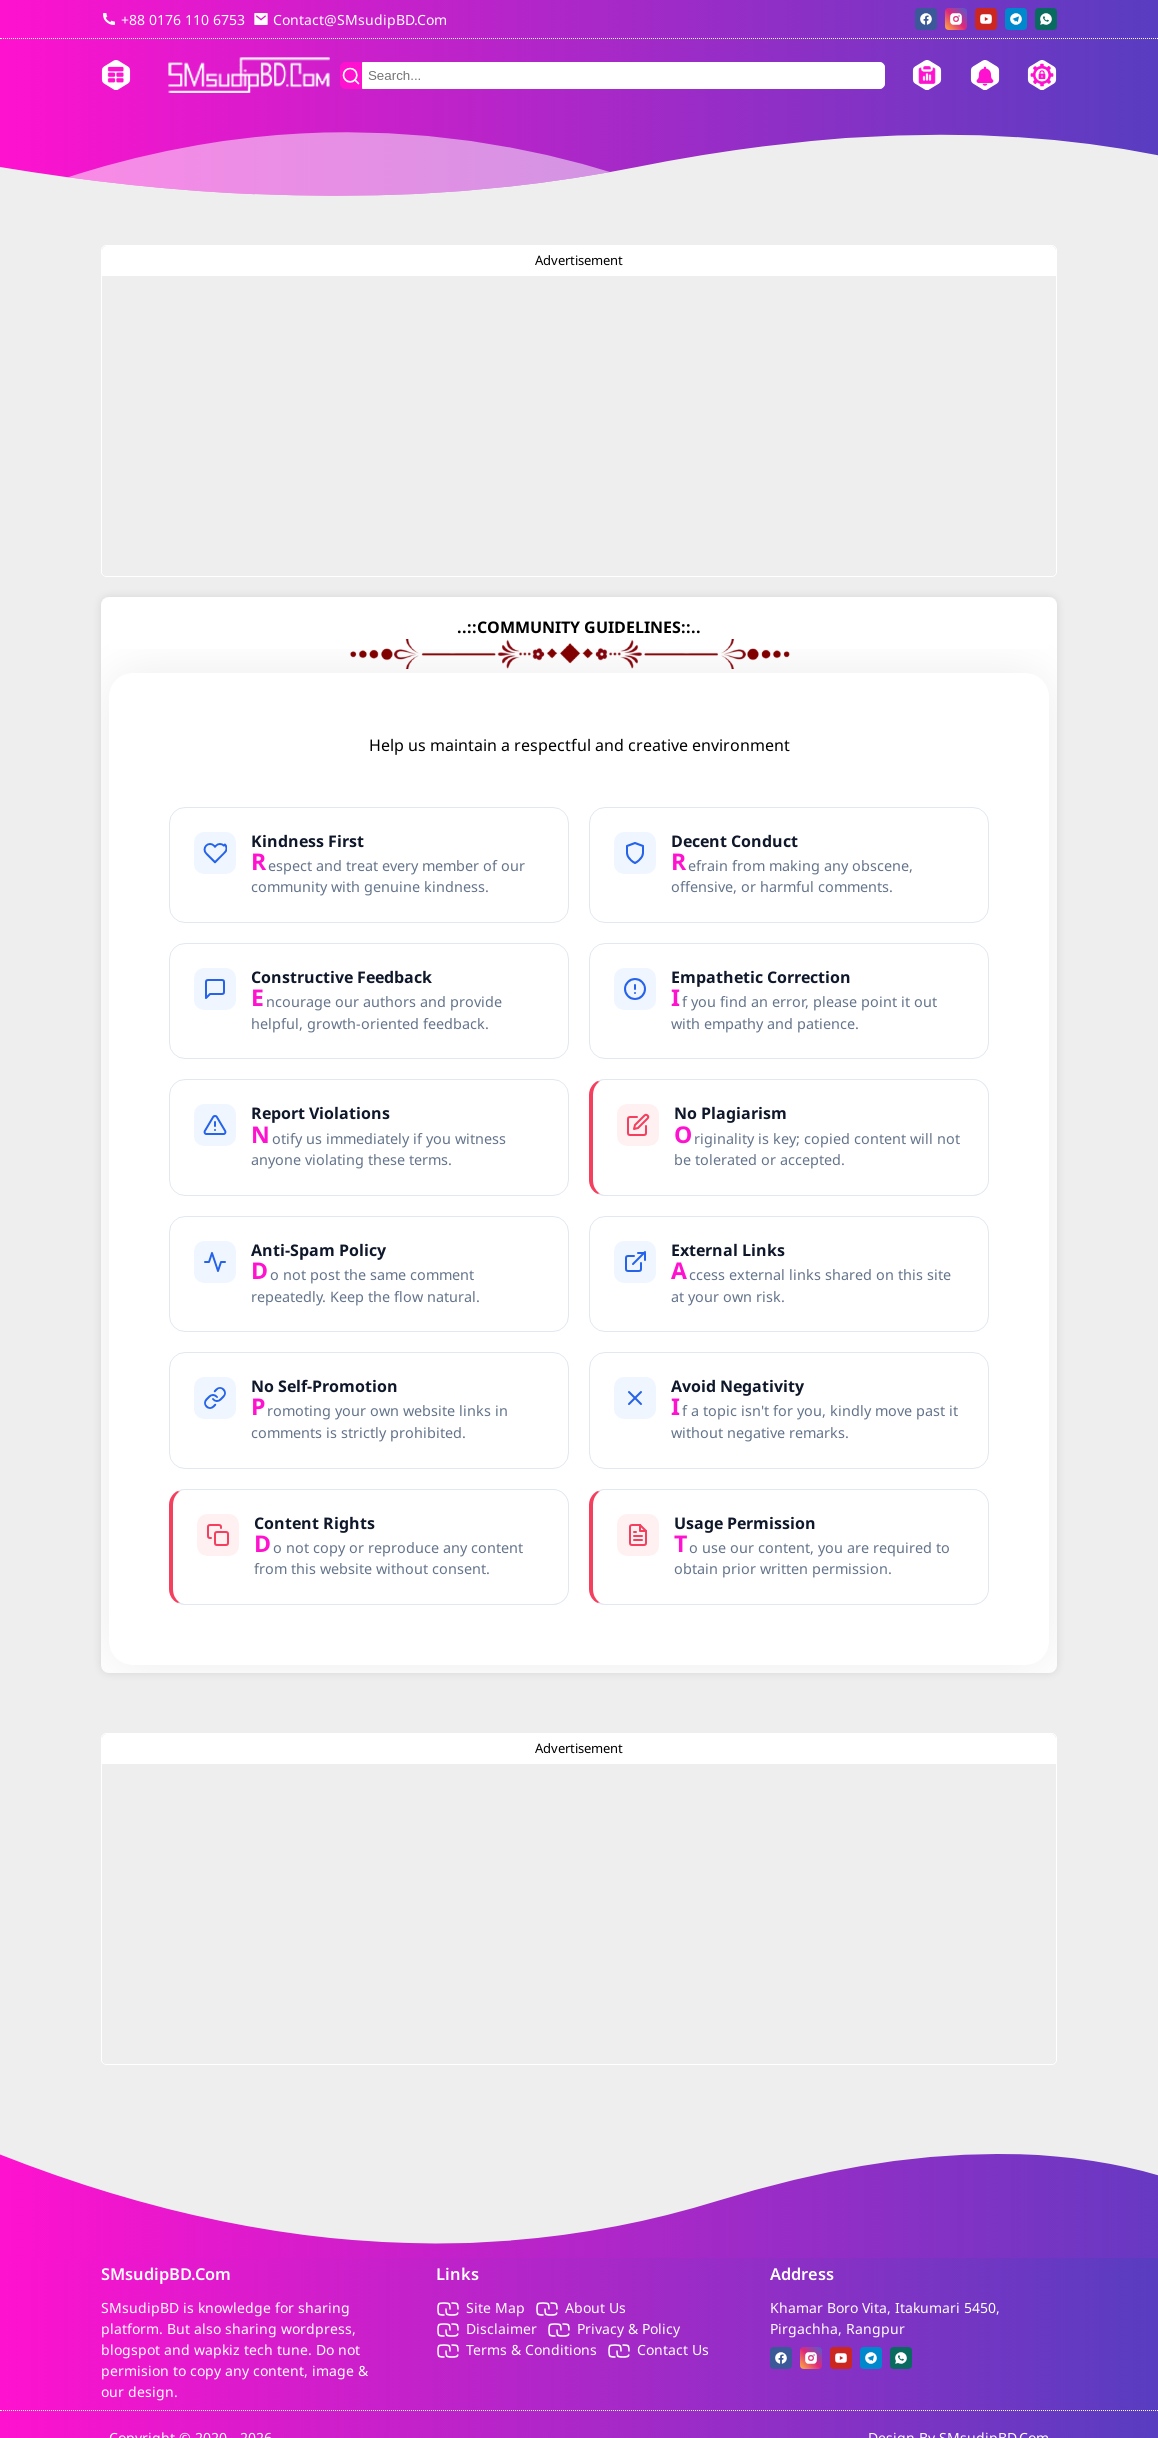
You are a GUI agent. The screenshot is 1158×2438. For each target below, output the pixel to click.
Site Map (495, 2307)
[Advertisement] (579, 426)
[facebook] (926, 19)
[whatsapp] (1046, 19)
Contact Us (673, 2349)
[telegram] (1016, 19)
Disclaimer (501, 2328)
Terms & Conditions (531, 2349)
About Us (595, 2307)
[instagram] (956, 19)
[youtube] (986, 19)
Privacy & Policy (628, 2328)
